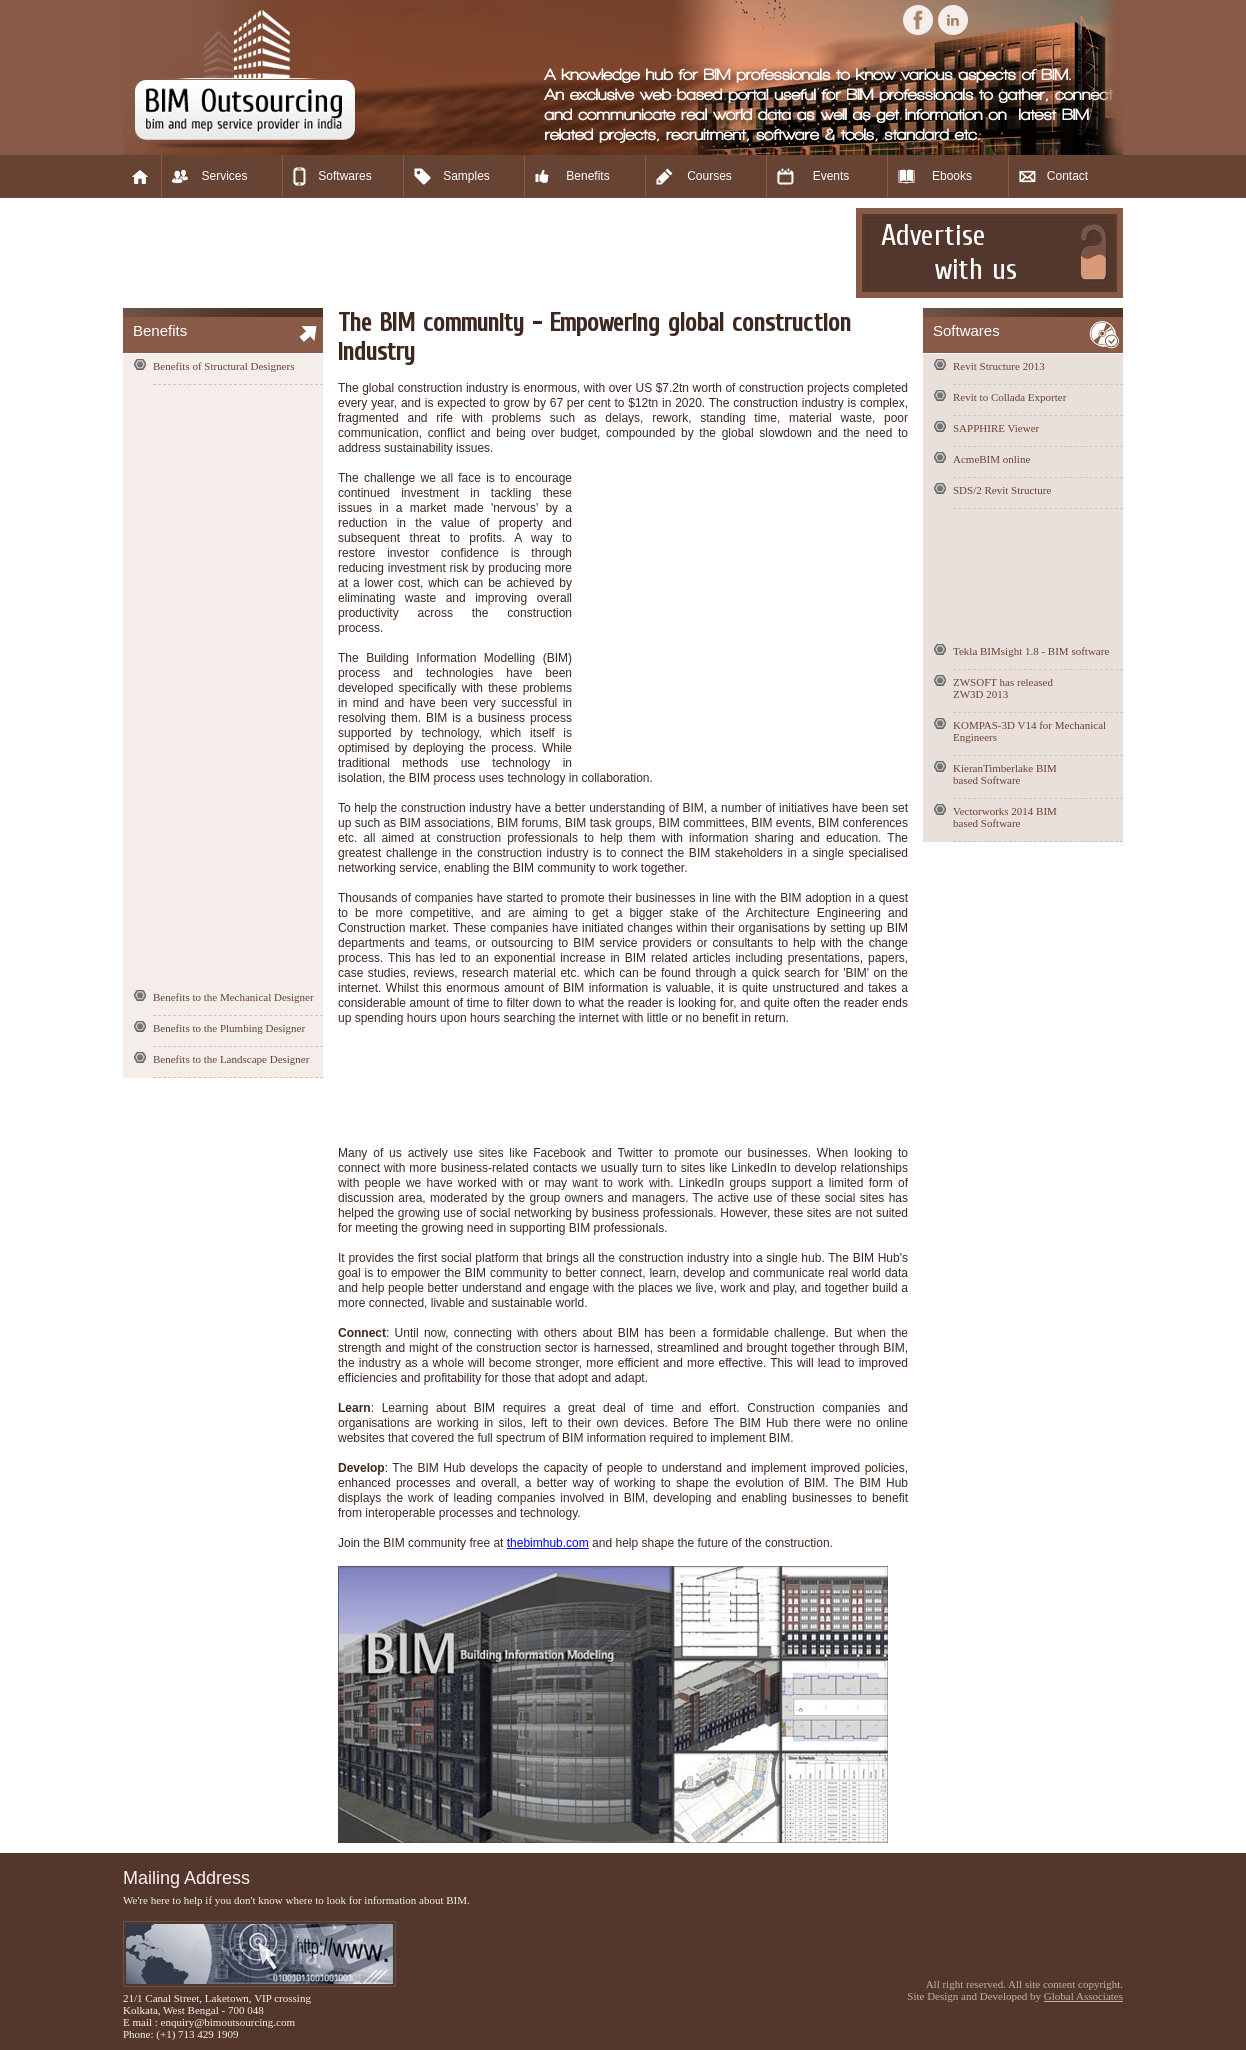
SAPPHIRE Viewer (996, 428)
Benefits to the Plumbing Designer (229, 1028)
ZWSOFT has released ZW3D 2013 (1003, 688)
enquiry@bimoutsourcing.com (228, 2022)
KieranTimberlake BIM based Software (1005, 774)
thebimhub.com (548, 1543)
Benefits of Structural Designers (223, 366)
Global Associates (1083, 1996)
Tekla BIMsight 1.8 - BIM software (1031, 651)
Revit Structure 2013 (999, 366)
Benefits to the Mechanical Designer (233, 997)
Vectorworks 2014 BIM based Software (1005, 817)
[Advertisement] (487, 253)
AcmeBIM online (991, 459)
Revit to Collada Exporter (1009, 397)
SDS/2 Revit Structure (1002, 490)
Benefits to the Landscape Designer (231, 1059)
